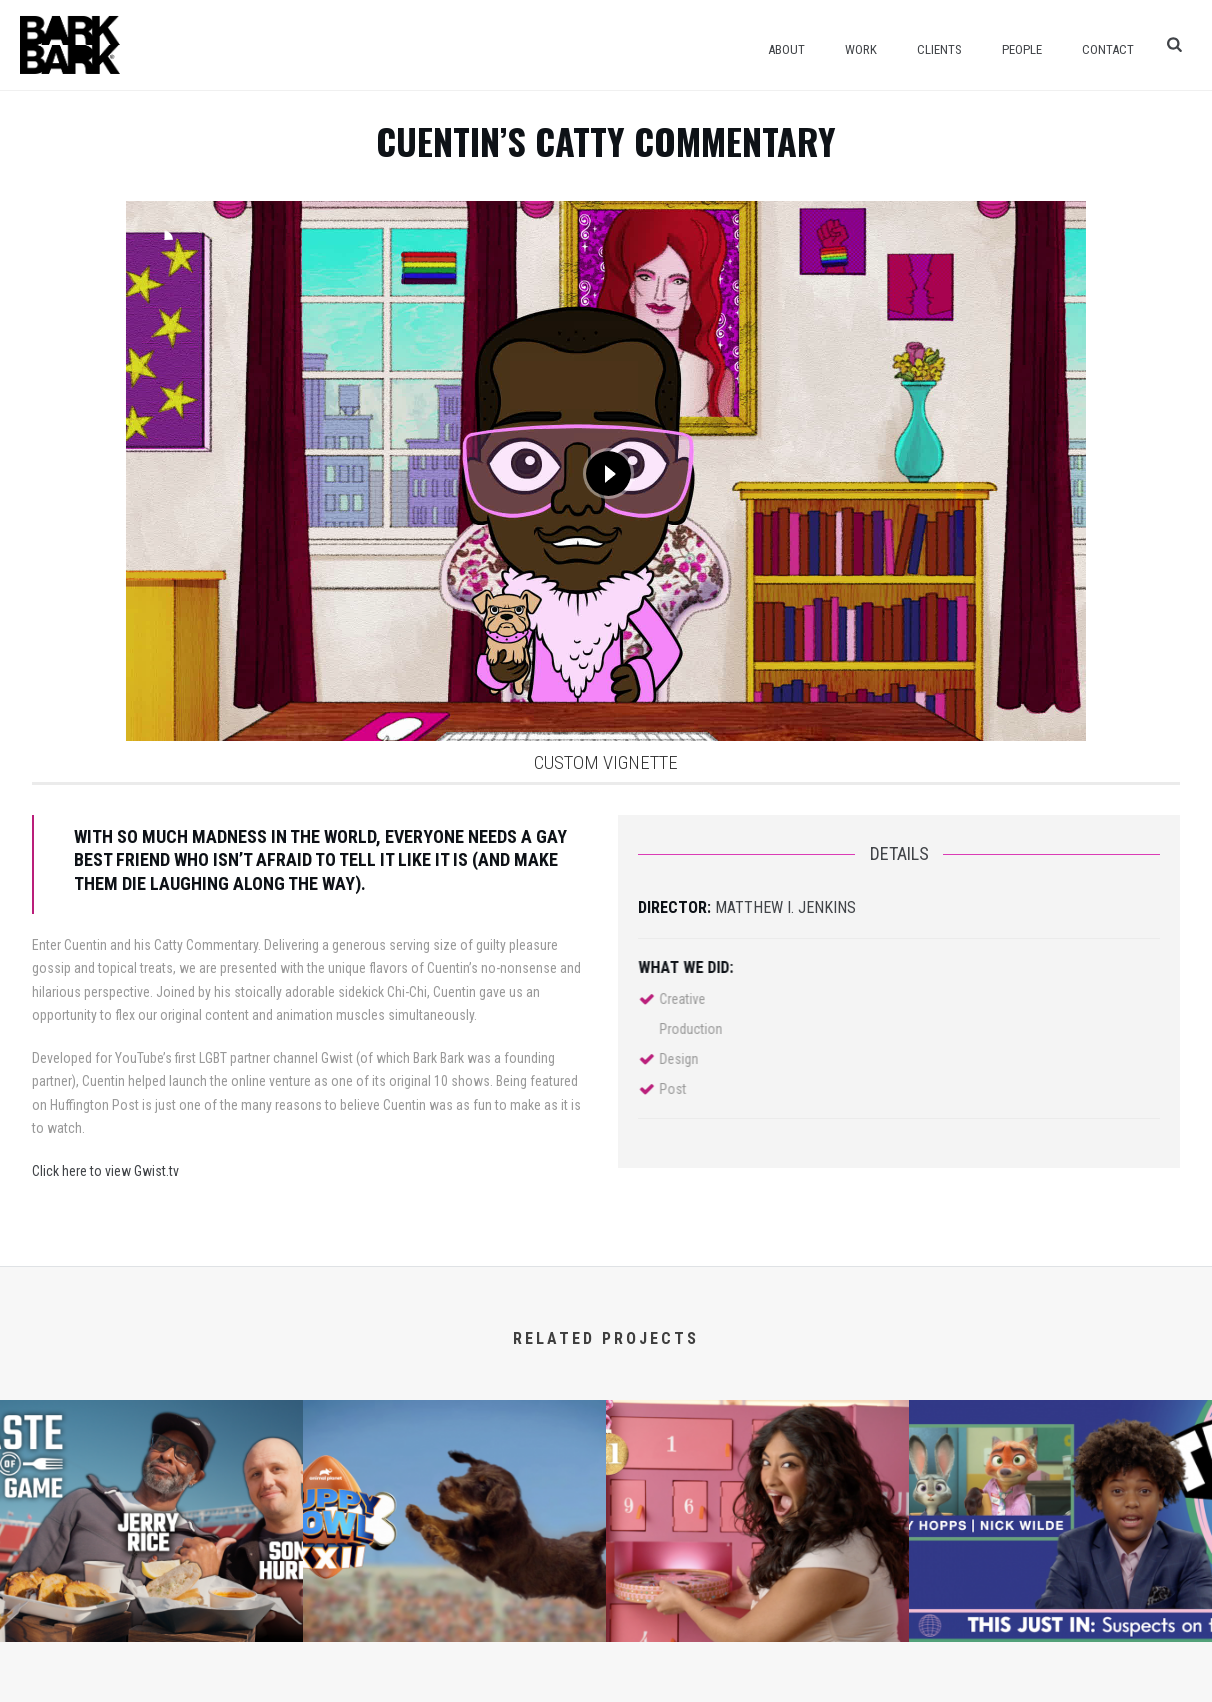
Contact (1108, 49)
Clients (939, 49)
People (1022, 49)
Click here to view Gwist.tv (105, 1171)
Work (861, 49)
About (786, 49)
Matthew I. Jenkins (785, 907)
